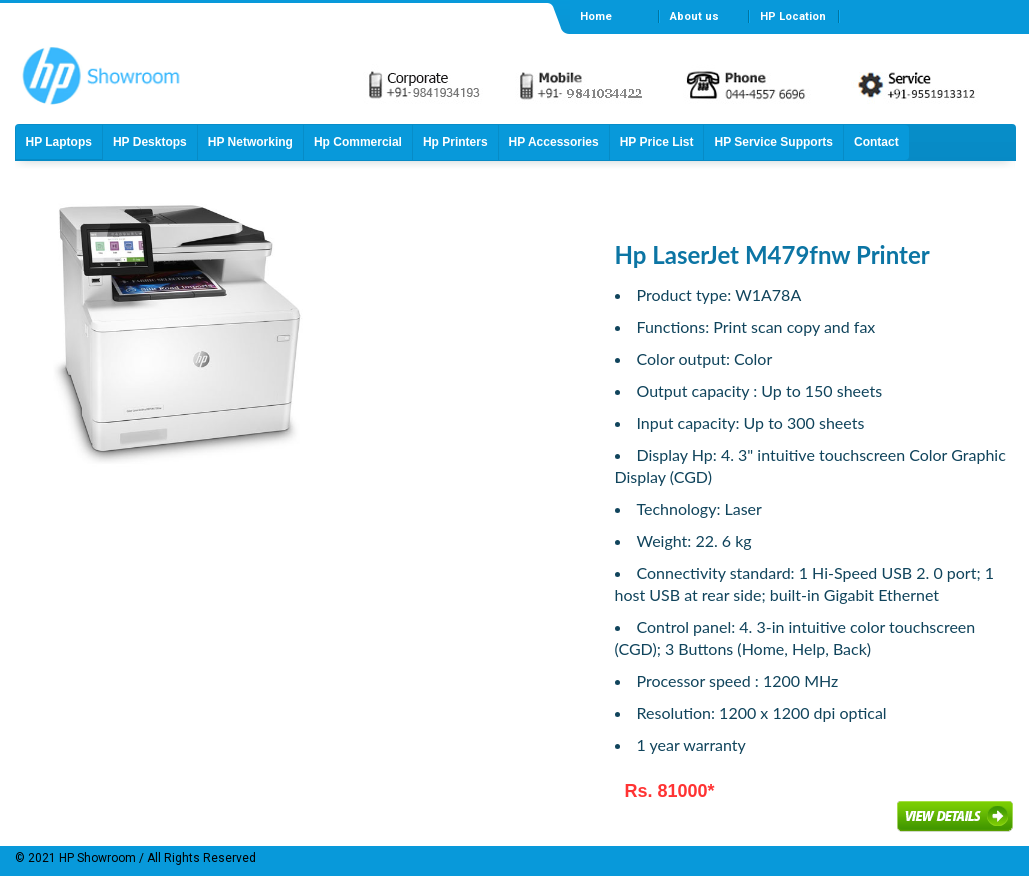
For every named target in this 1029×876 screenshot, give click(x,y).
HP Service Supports (773, 142)
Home (596, 16)
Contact (876, 142)
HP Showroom (96, 858)
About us (694, 16)
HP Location (793, 16)
